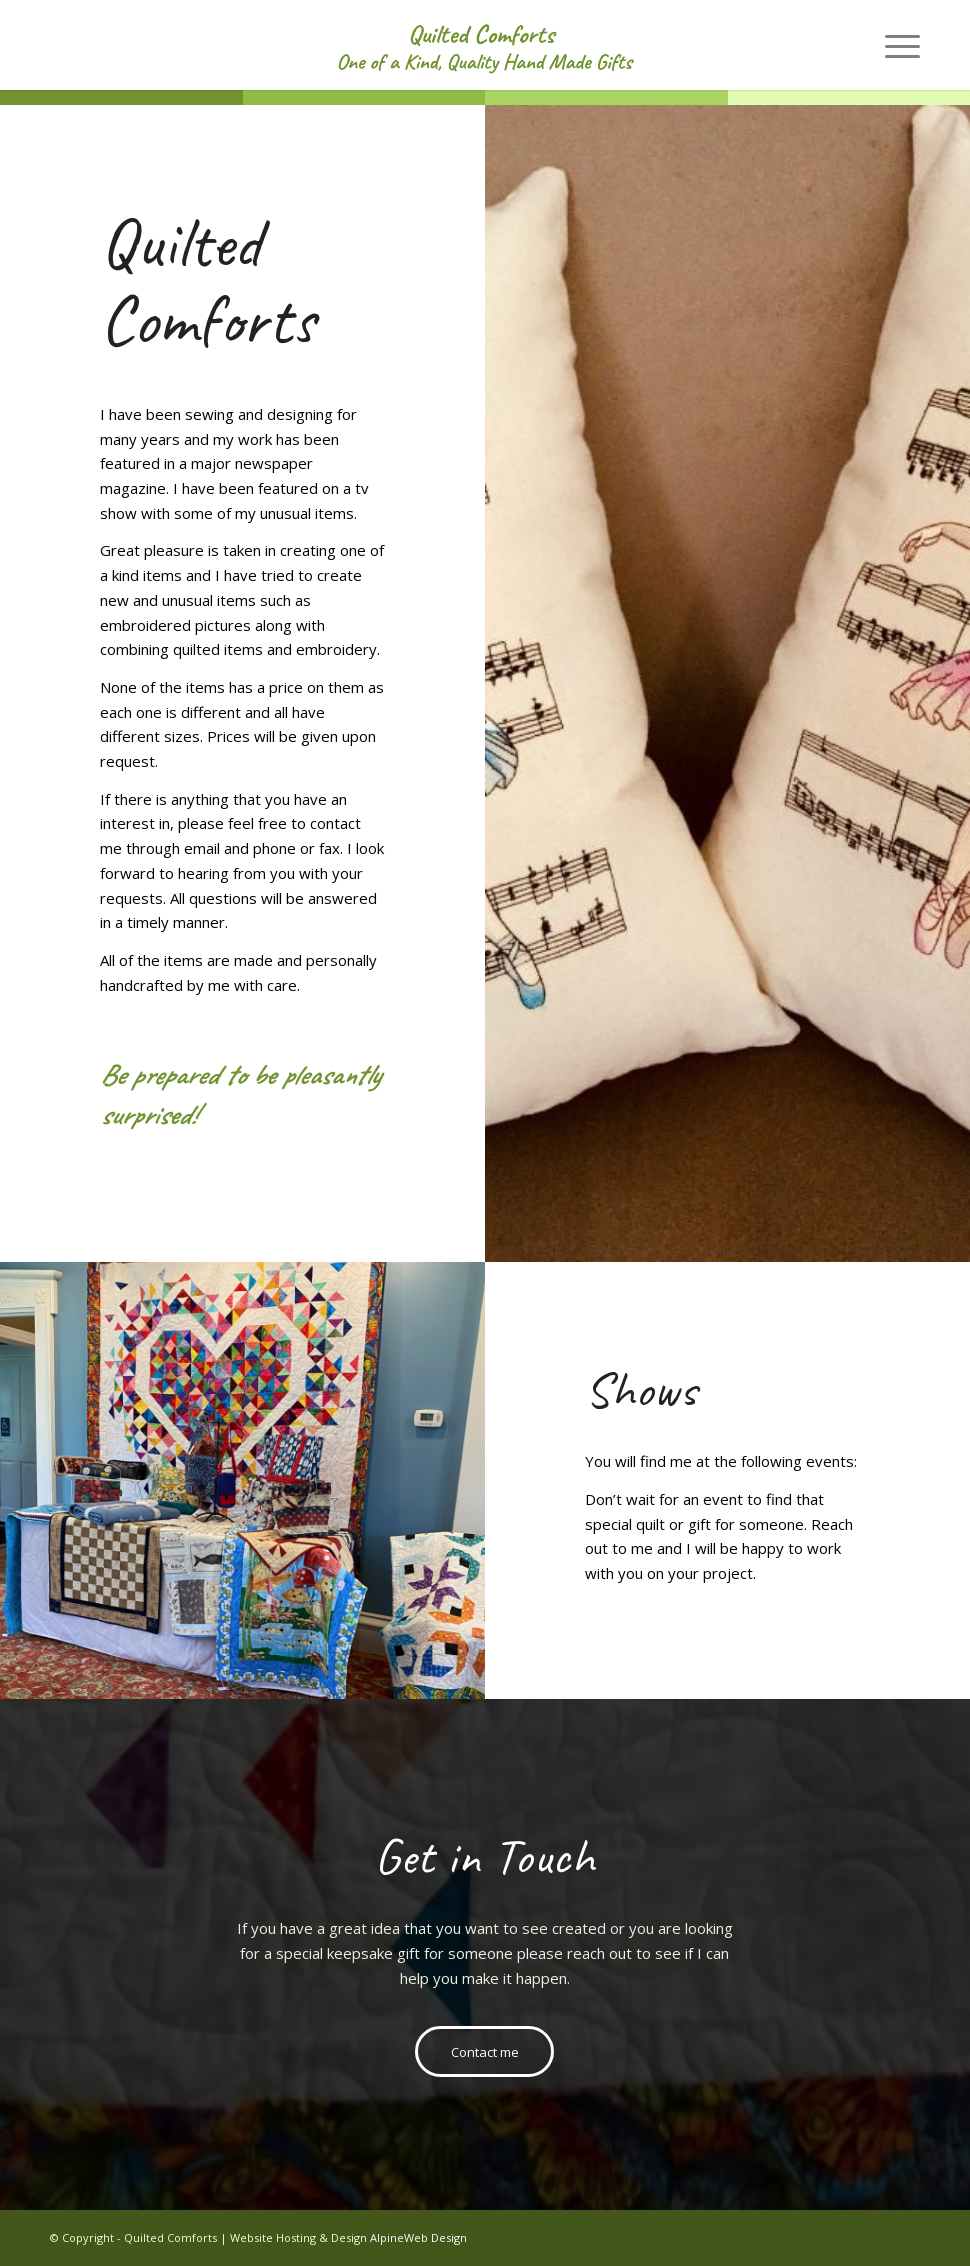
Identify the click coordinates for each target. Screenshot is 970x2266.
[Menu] (892, 45)
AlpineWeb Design (418, 2237)
